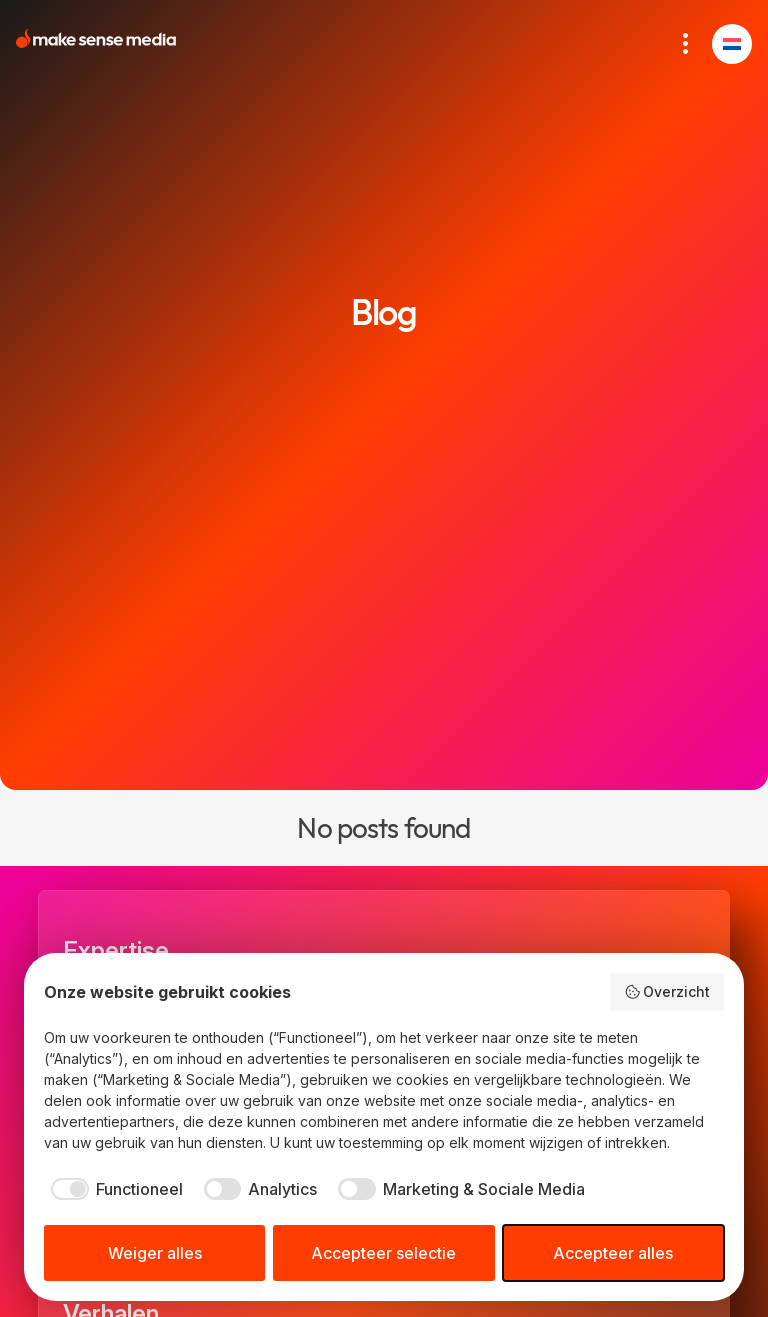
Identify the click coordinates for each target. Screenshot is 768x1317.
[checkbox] (113, 1189)
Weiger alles (155, 1253)
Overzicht (667, 992)
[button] (732, 44)
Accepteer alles (613, 1253)
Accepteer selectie (383, 1253)
